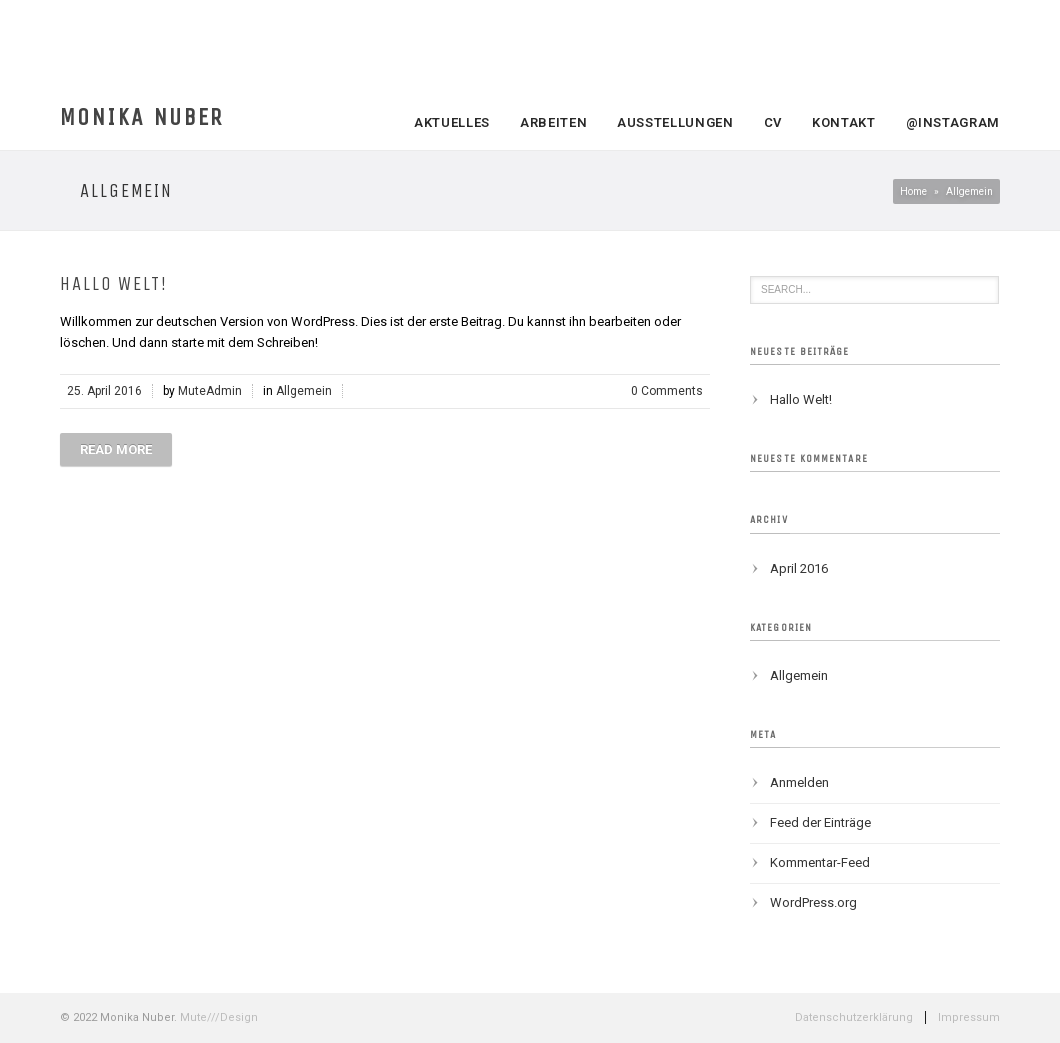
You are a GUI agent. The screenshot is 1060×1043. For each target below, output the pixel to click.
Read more (116, 449)
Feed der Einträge (820, 822)
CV (773, 122)
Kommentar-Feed (820, 862)
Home (913, 191)
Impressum (969, 1017)
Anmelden (799, 782)
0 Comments (667, 391)
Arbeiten (553, 122)
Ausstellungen (675, 122)
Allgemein (304, 391)
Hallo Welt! (114, 284)
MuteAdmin (210, 391)
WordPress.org (813, 902)
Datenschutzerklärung (854, 1017)
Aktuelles (452, 122)
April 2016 (799, 568)
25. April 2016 (104, 391)
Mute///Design (219, 1017)
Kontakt (844, 122)
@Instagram (953, 122)
